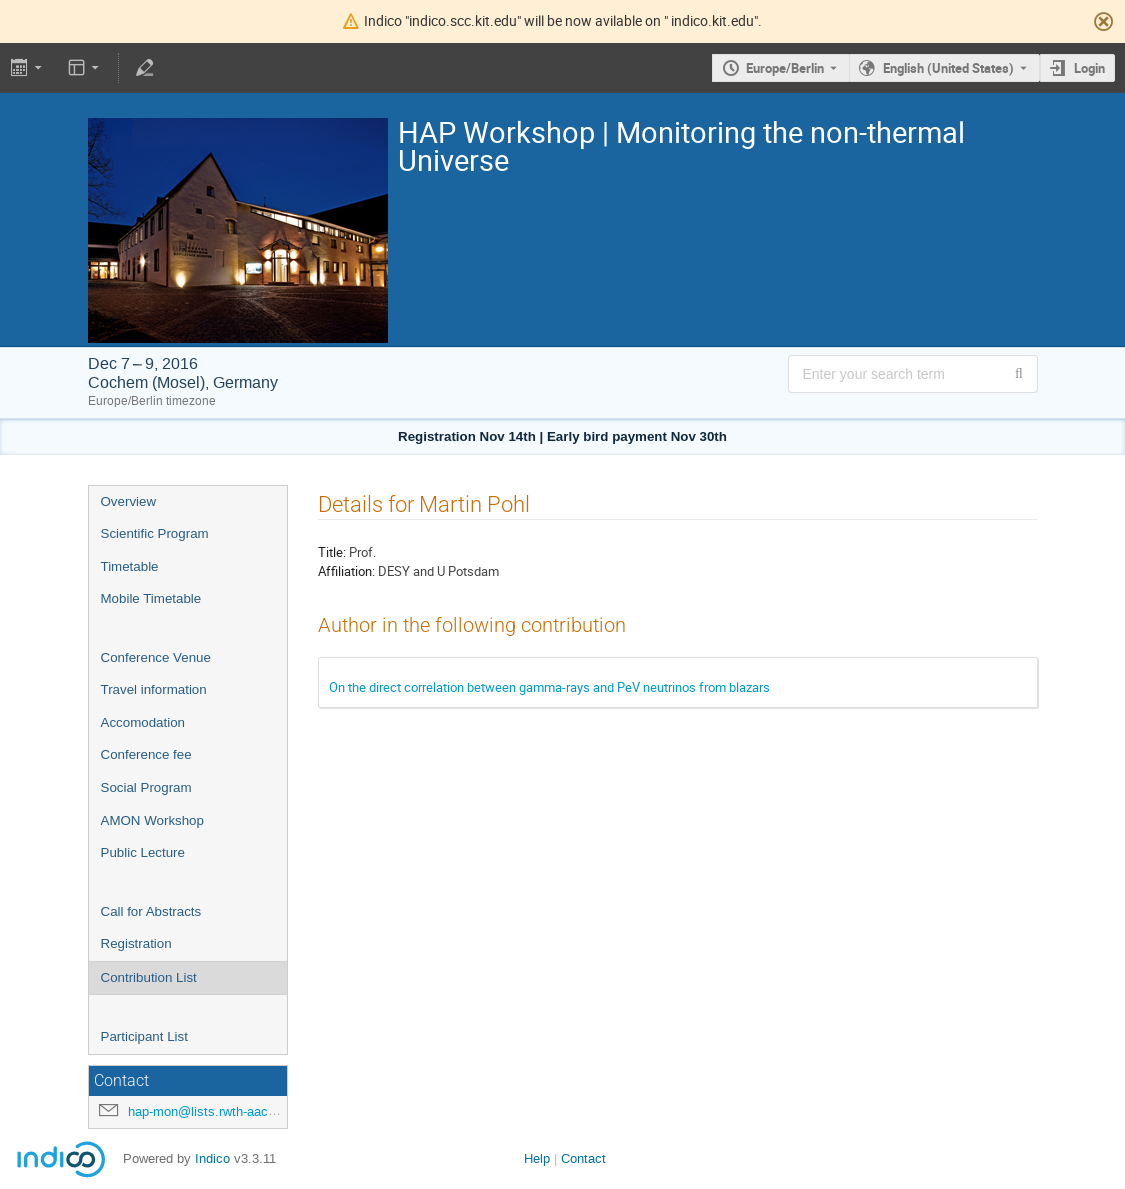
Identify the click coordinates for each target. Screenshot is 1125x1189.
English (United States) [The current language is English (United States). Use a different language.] (948, 68)
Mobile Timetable (151, 598)
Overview (129, 501)
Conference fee (146, 754)
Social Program (146, 787)
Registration (136, 943)
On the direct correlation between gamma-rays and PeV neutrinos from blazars (549, 687)
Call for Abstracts (151, 911)
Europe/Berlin (785, 68)
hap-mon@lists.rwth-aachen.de (217, 1111)
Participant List (144, 1036)
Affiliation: (346, 571)
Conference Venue (156, 657)
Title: (332, 552)
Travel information (154, 689)
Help (537, 1158)
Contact (583, 1158)
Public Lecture (143, 852)
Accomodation (143, 722)
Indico (212, 1158)
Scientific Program (155, 533)
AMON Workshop (152, 820)
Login (1089, 68)
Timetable (130, 566)
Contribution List (149, 977)
